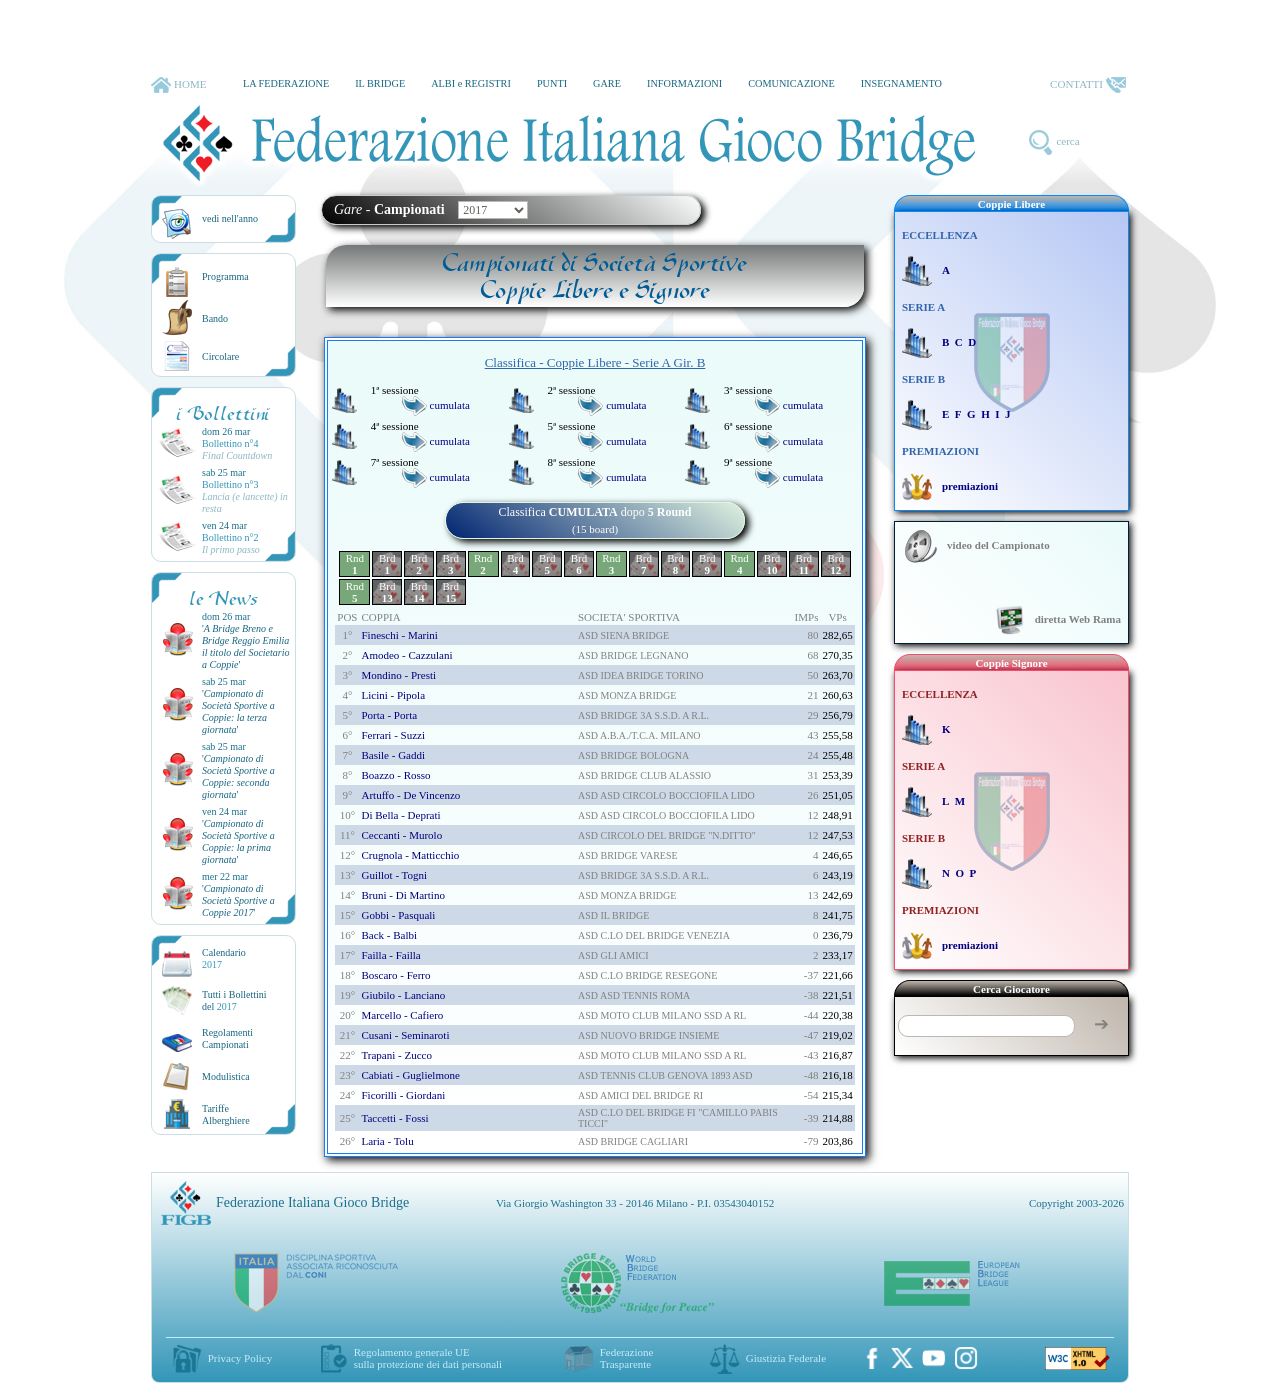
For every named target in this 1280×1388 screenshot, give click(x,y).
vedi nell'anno (230, 218)
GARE (607, 83)
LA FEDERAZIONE (286, 83)
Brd (387, 564)
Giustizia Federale (786, 1358)
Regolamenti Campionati (227, 1038)
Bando (215, 318)
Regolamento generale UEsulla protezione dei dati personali (428, 1358)
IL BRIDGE (380, 83)
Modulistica (226, 1076)
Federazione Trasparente (627, 1358)
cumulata (450, 405)
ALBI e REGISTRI (471, 83)
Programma (225, 276)
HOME (178, 85)
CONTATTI (1088, 85)
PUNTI (552, 83)
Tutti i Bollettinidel (234, 1000)
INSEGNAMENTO (901, 83)
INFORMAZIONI (684, 83)
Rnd (355, 564)
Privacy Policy (240, 1358)
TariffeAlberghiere (226, 1114)
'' (246, 646)
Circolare (220, 356)
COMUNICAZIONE (791, 83)
